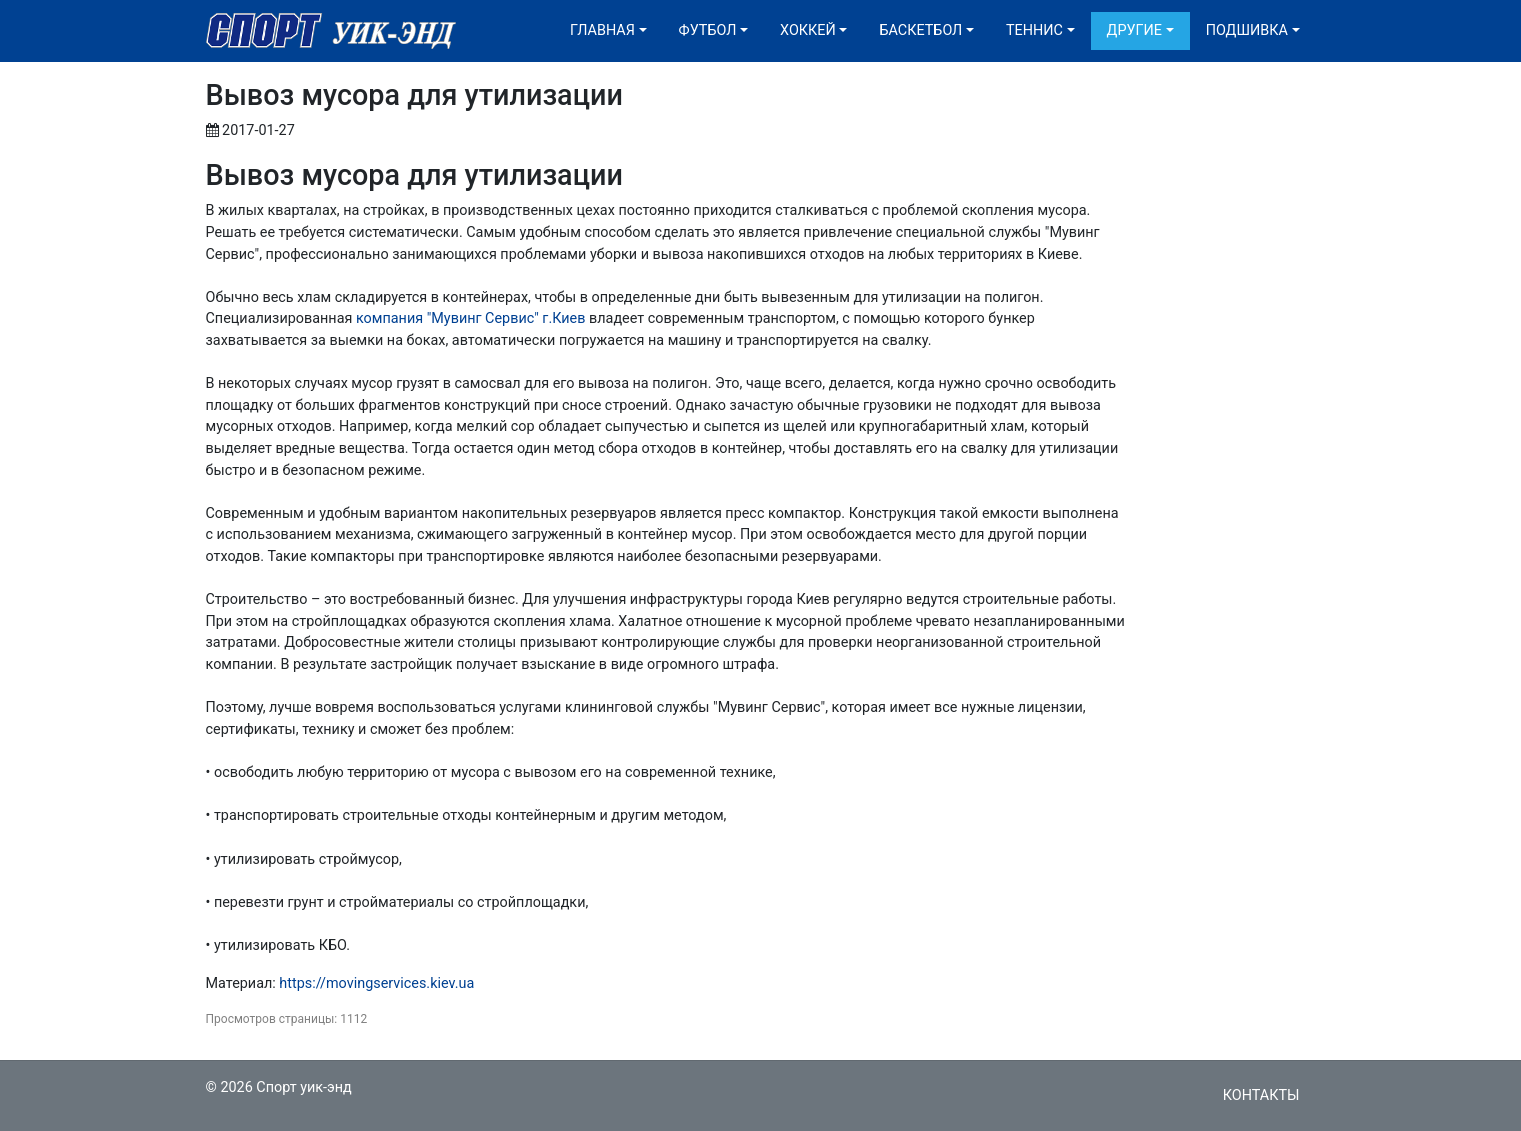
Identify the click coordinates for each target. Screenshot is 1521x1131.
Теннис (1034, 30)
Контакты (1261, 1095)
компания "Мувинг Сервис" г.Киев (470, 318)
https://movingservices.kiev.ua (376, 983)
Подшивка (1247, 30)
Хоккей (808, 30)
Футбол (708, 30)
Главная (602, 30)
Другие (1134, 30)
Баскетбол (920, 30)
